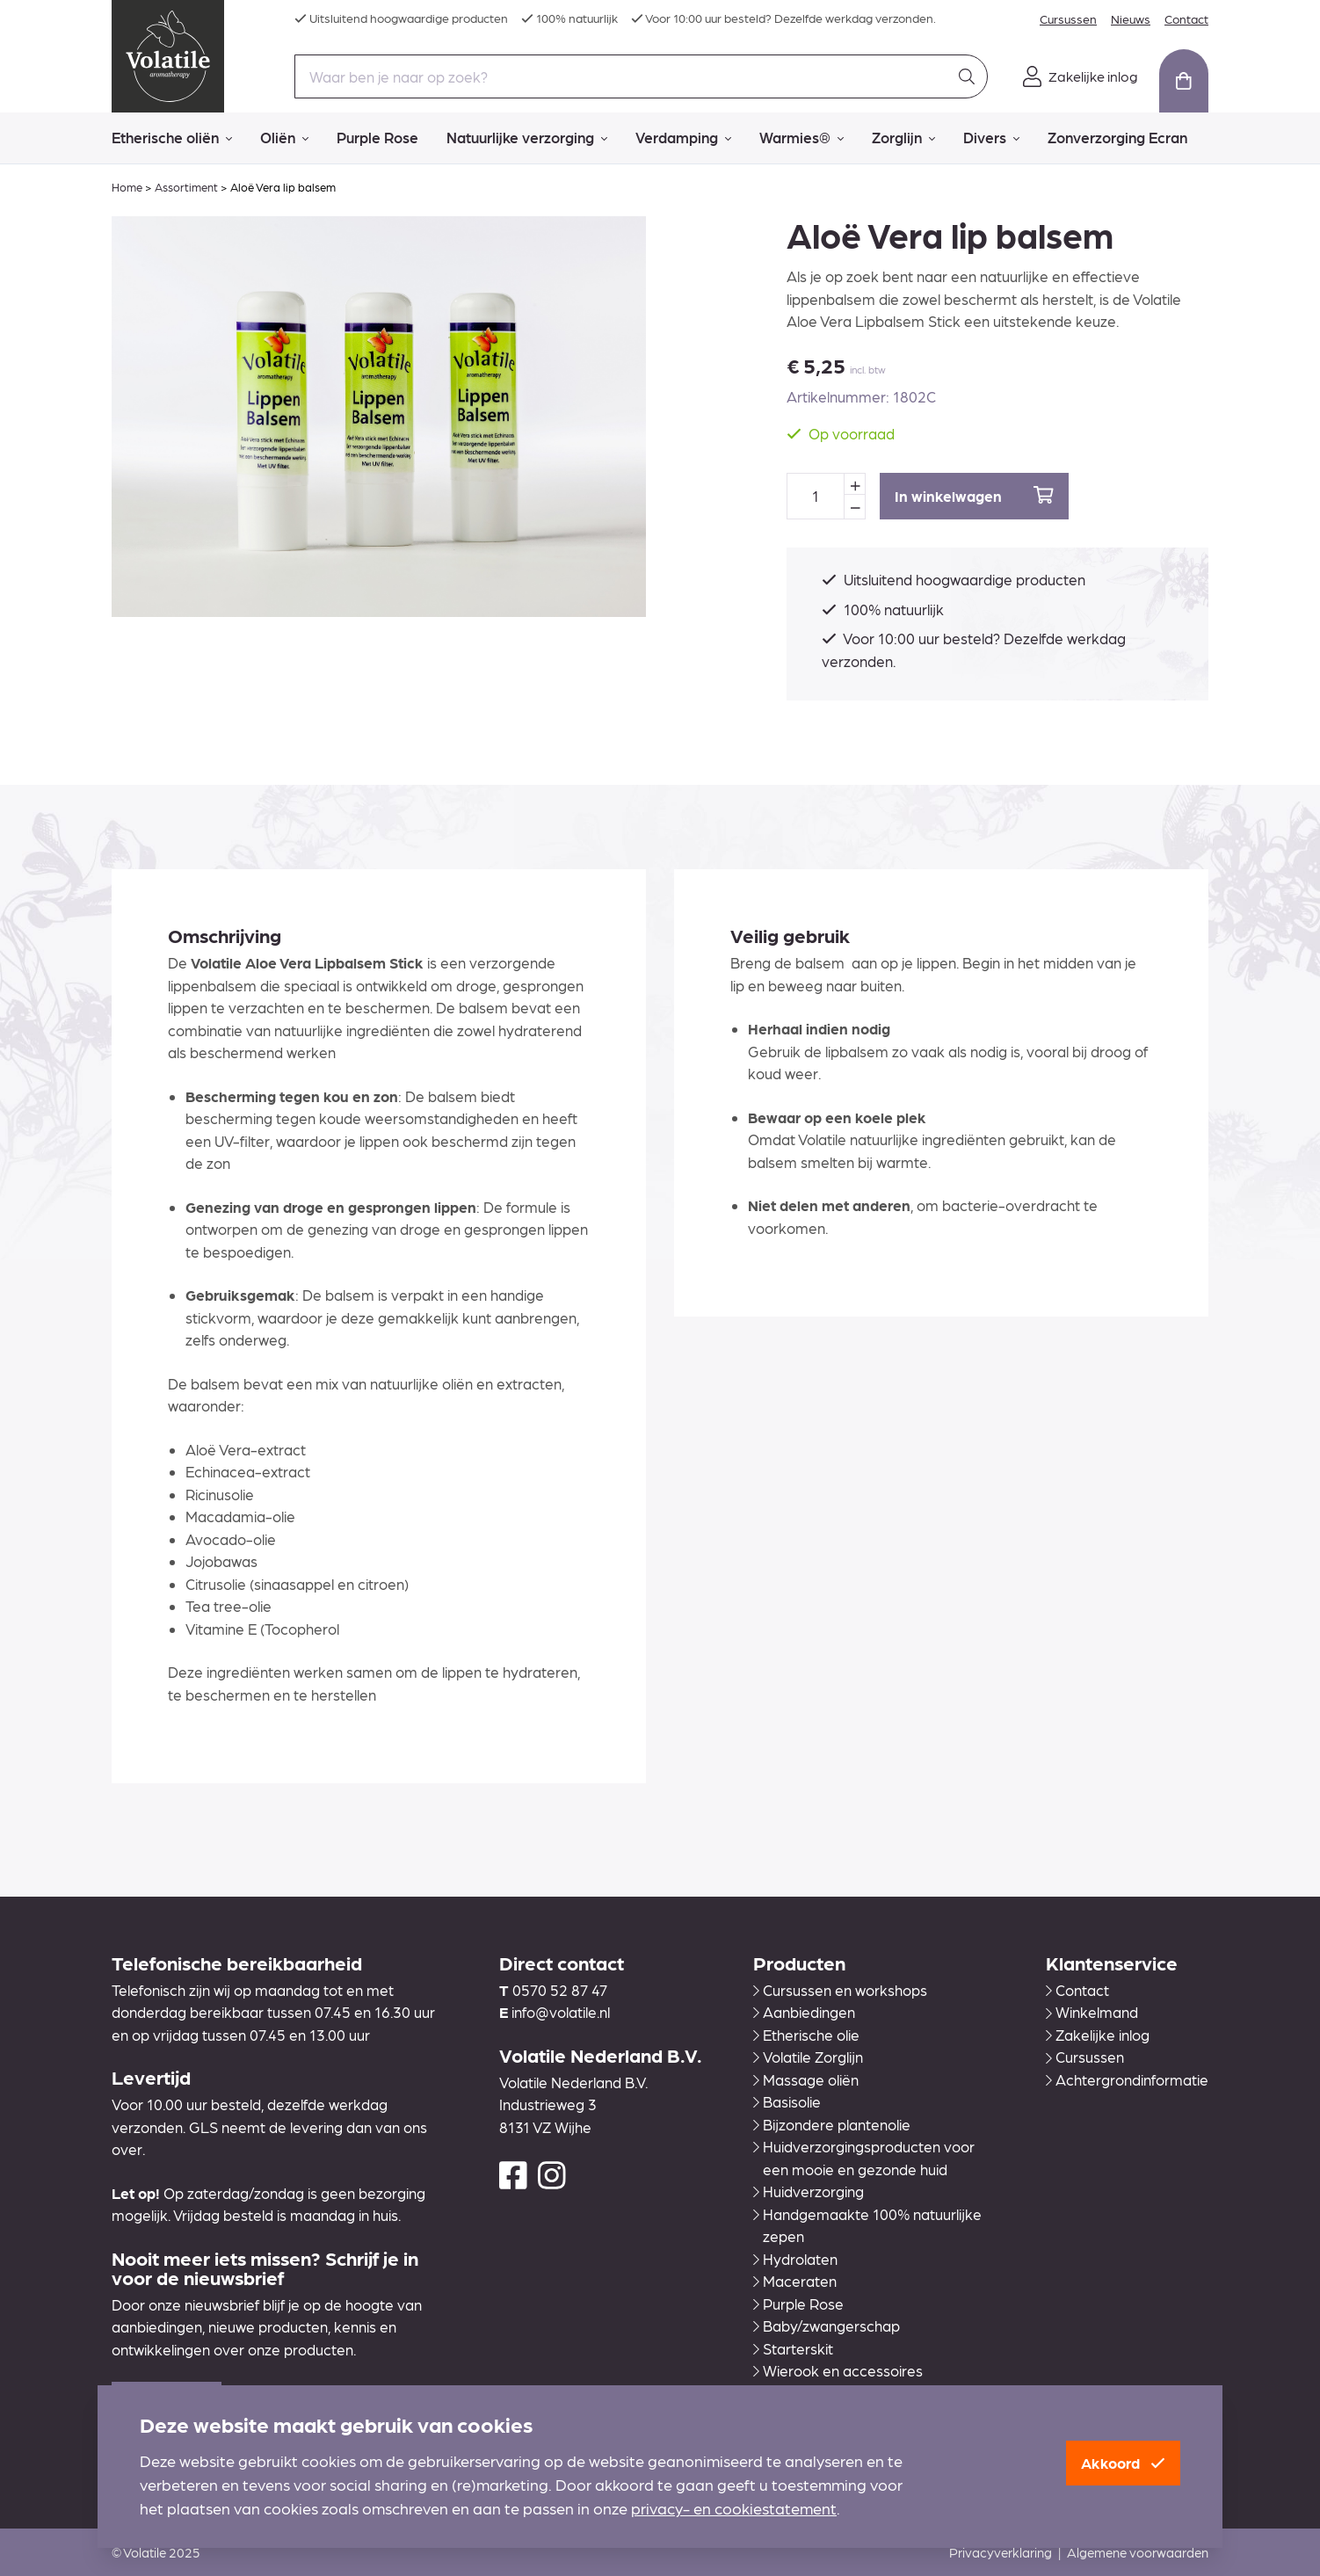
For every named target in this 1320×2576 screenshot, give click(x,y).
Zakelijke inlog (1098, 2034)
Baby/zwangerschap (826, 2325)
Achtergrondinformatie (1127, 2079)
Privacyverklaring (1000, 2552)
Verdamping (683, 138)
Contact (1186, 18)
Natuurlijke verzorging (526, 138)
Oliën (284, 138)
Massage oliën (806, 2079)
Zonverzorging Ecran (1117, 137)
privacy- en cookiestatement (734, 2508)
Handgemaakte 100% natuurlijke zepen (867, 2225)
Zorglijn (903, 138)
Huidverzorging (808, 2191)
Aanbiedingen (804, 2012)
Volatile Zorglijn (808, 2056)
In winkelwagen (974, 495)
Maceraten (795, 2280)
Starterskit (793, 2348)
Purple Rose (377, 137)
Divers (991, 138)
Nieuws (1130, 18)
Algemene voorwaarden (1137, 2552)
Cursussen (1068, 18)
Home (127, 186)
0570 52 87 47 (559, 1990)
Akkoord (1123, 2462)
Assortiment (186, 186)
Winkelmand (1092, 2012)
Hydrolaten (795, 2259)
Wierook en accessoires (838, 2370)
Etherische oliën (172, 138)
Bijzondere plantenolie (831, 2124)
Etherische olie (806, 2034)
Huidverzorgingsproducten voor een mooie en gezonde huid (864, 2157)
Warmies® (801, 138)
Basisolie (787, 2101)
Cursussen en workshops (840, 1990)
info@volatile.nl (560, 2012)
